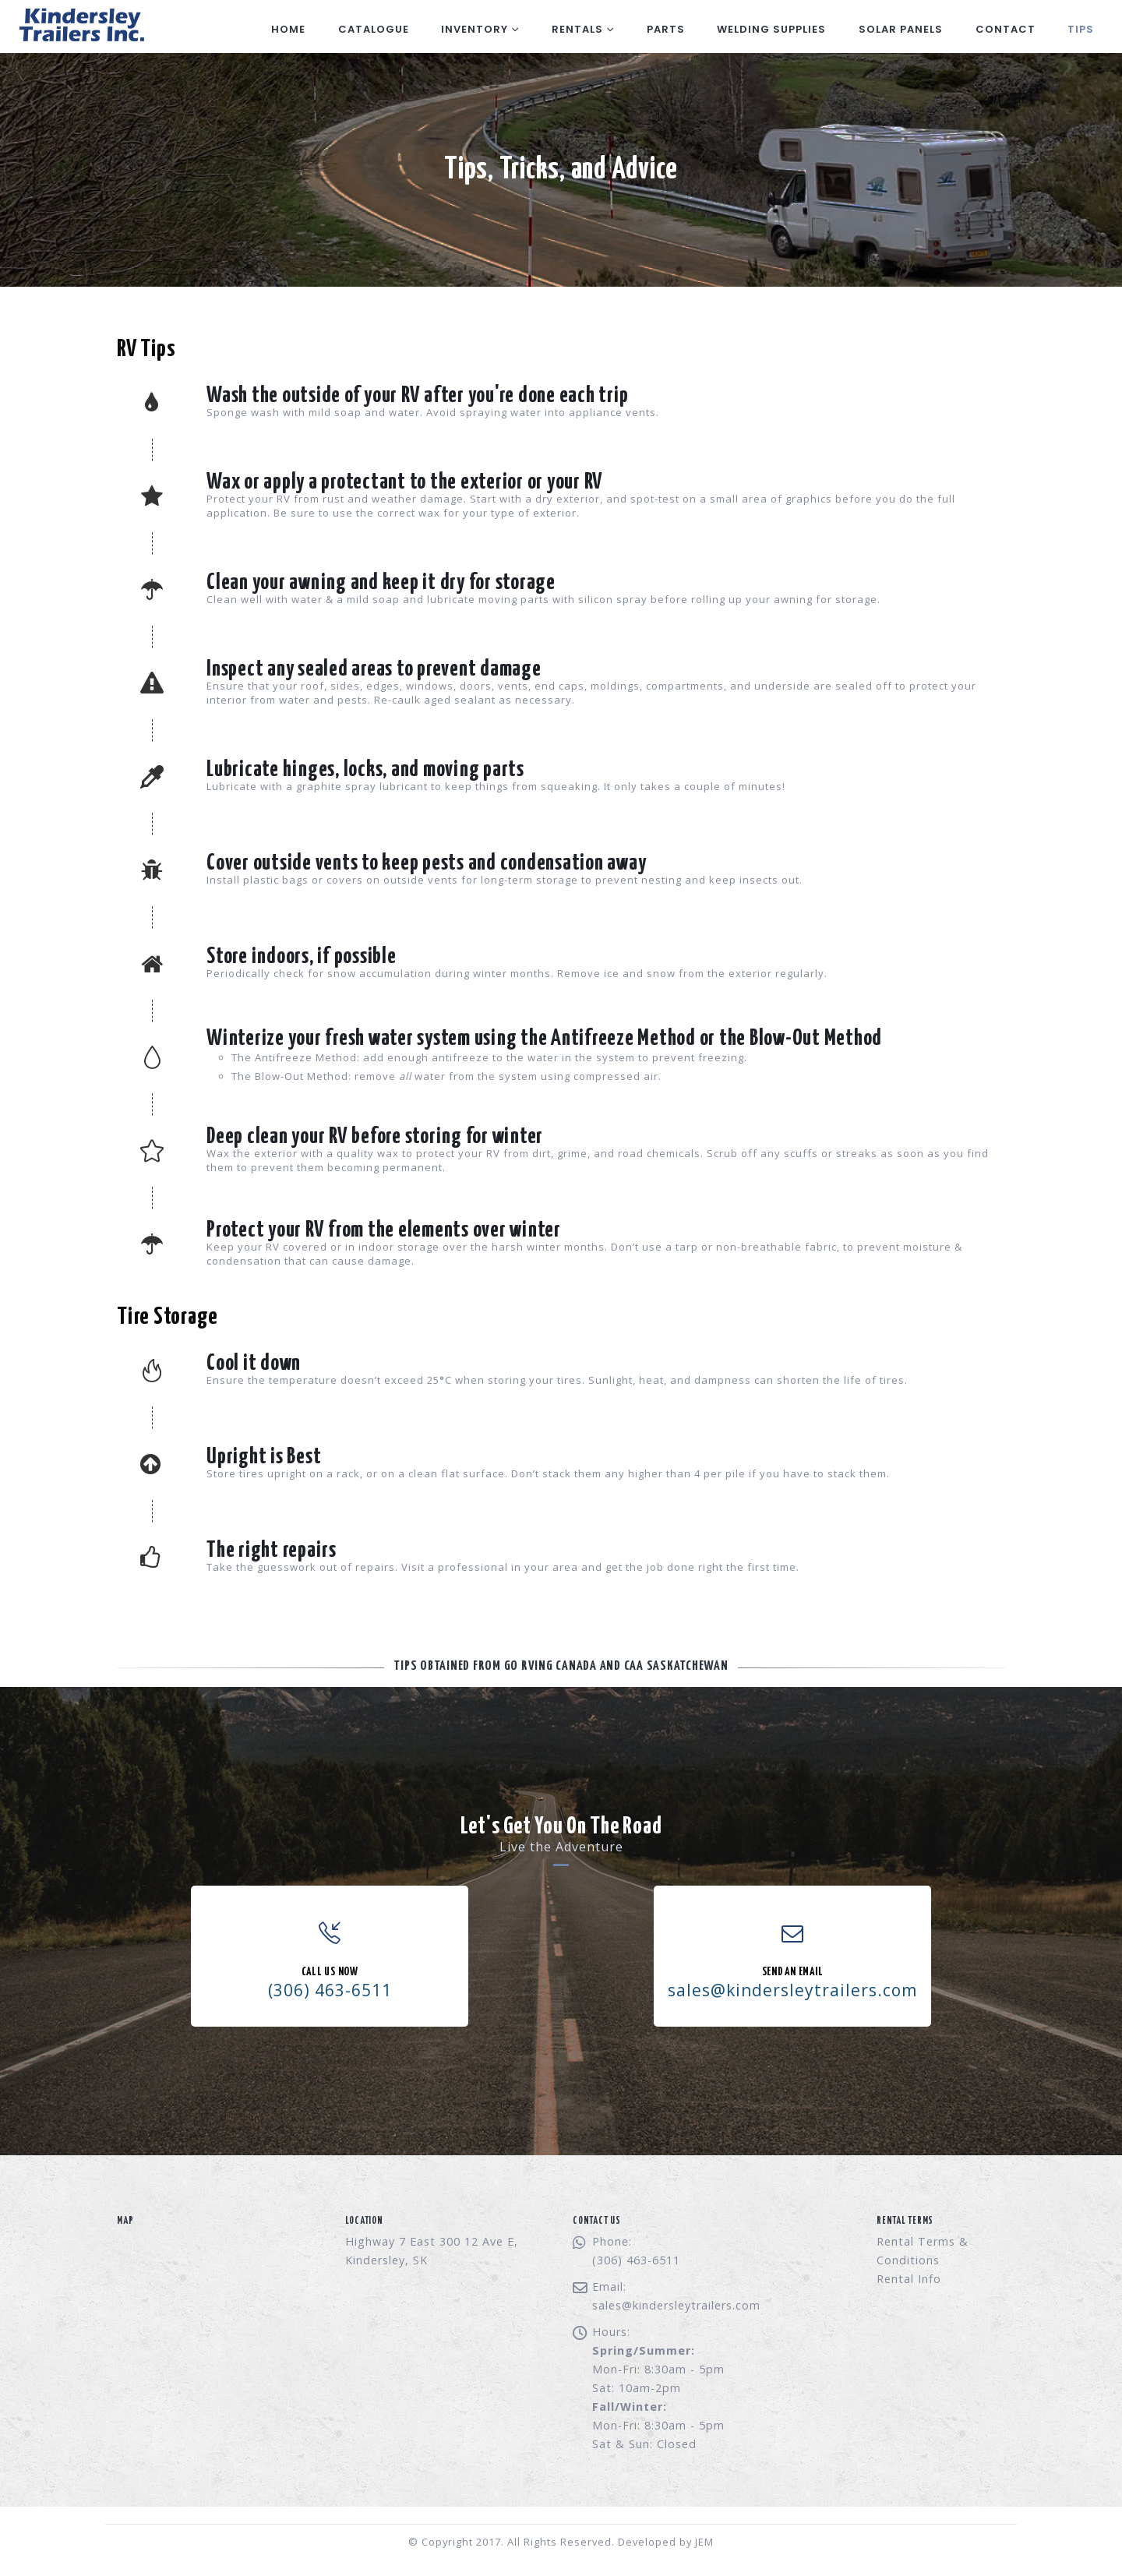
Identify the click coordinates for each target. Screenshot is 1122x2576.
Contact (1006, 29)
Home (288, 29)
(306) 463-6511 (330, 1990)
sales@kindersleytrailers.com (676, 2305)
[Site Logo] (80, 26)
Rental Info (909, 2278)
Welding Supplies (771, 29)
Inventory (474, 29)
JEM (704, 2542)
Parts (666, 29)
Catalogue (373, 29)
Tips (1080, 29)
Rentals (577, 29)
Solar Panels (901, 29)
